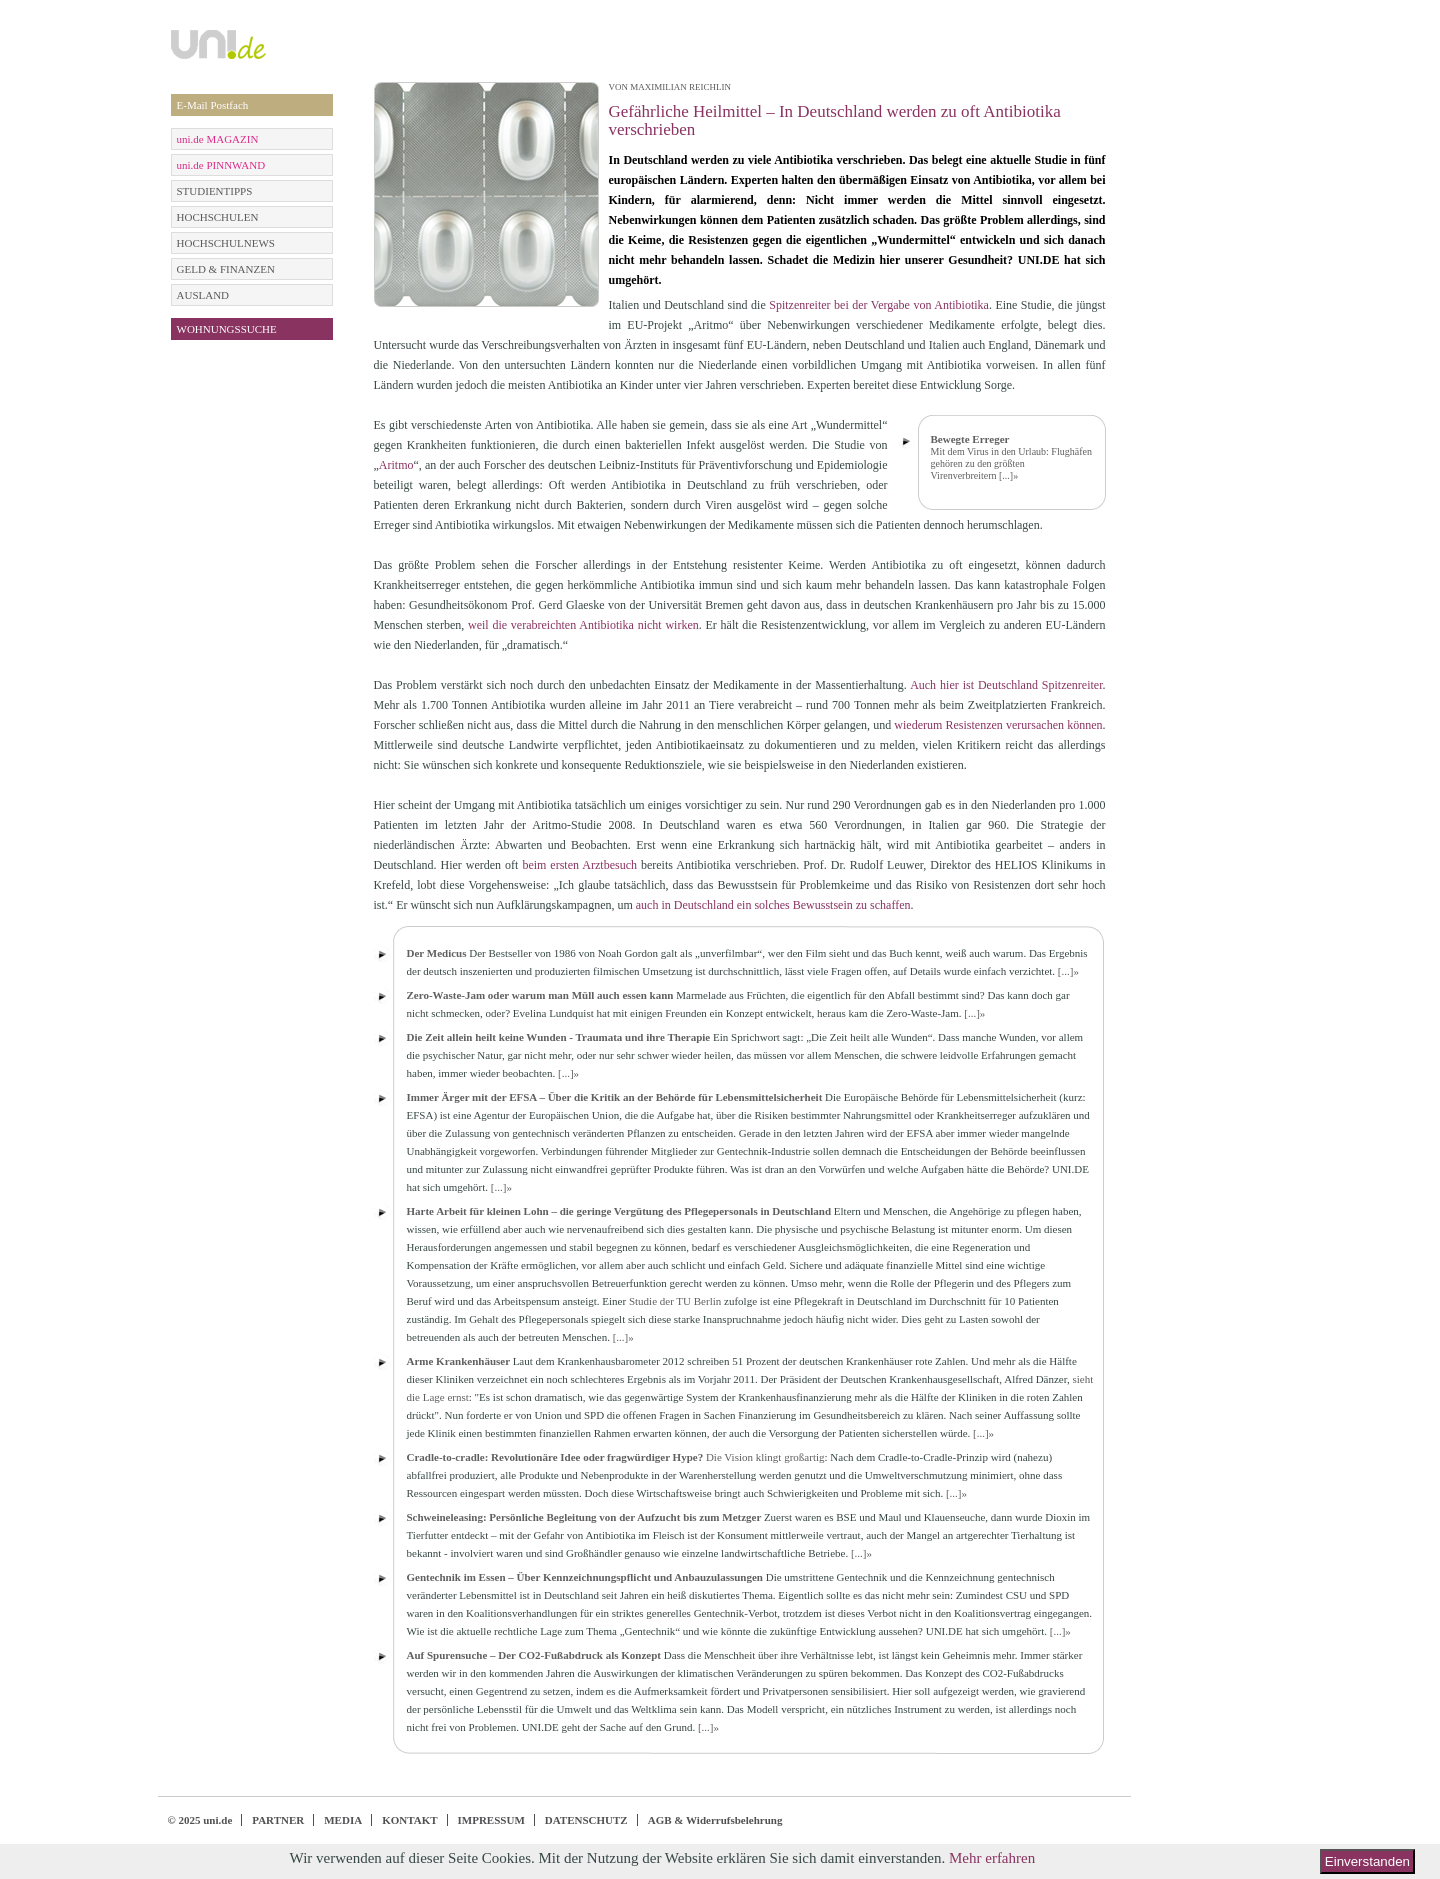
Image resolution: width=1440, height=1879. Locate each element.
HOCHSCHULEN (218, 217)
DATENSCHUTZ (586, 1820)
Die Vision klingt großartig (765, 1457)
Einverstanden (1367, 1861)
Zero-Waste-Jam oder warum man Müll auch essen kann (540, 995)
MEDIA (343, 1820)
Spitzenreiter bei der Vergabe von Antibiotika (879, 305)
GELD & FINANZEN (226, 269)
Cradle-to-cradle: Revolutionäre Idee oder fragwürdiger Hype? (555, 1457)
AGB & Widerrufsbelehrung (715, 1820)
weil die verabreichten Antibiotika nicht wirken (583, 625)
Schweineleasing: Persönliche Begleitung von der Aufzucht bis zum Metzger (584, 1517)
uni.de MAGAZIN (218, 139)
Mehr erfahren (992, 1858)
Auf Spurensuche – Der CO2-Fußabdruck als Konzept (534, 1655)
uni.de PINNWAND (221, 165)
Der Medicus (437, 953)
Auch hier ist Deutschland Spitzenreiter (1006, 685)
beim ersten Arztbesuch (579, 865)
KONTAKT (409, 1820)
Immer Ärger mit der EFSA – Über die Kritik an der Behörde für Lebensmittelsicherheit (615, 1097)
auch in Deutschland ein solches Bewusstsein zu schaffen (773, 905)
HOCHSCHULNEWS (226, 243)
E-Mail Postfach (213, 105)
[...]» (1008, 475)
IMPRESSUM (491, 1820)
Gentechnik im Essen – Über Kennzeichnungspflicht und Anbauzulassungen (585, 1577)
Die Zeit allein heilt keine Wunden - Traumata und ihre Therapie (559, 1037)
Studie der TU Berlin (675, 1301)
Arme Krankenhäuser (458, 1361)
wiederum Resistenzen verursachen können (998, 725)
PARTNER (278, 1820)
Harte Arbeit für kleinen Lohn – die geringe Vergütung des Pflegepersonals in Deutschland (619, 1211)
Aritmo (396, 465)
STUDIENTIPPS (215, 191)
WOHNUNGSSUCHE (227, 329)
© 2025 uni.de (200, 1820)
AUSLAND (203, 295)
